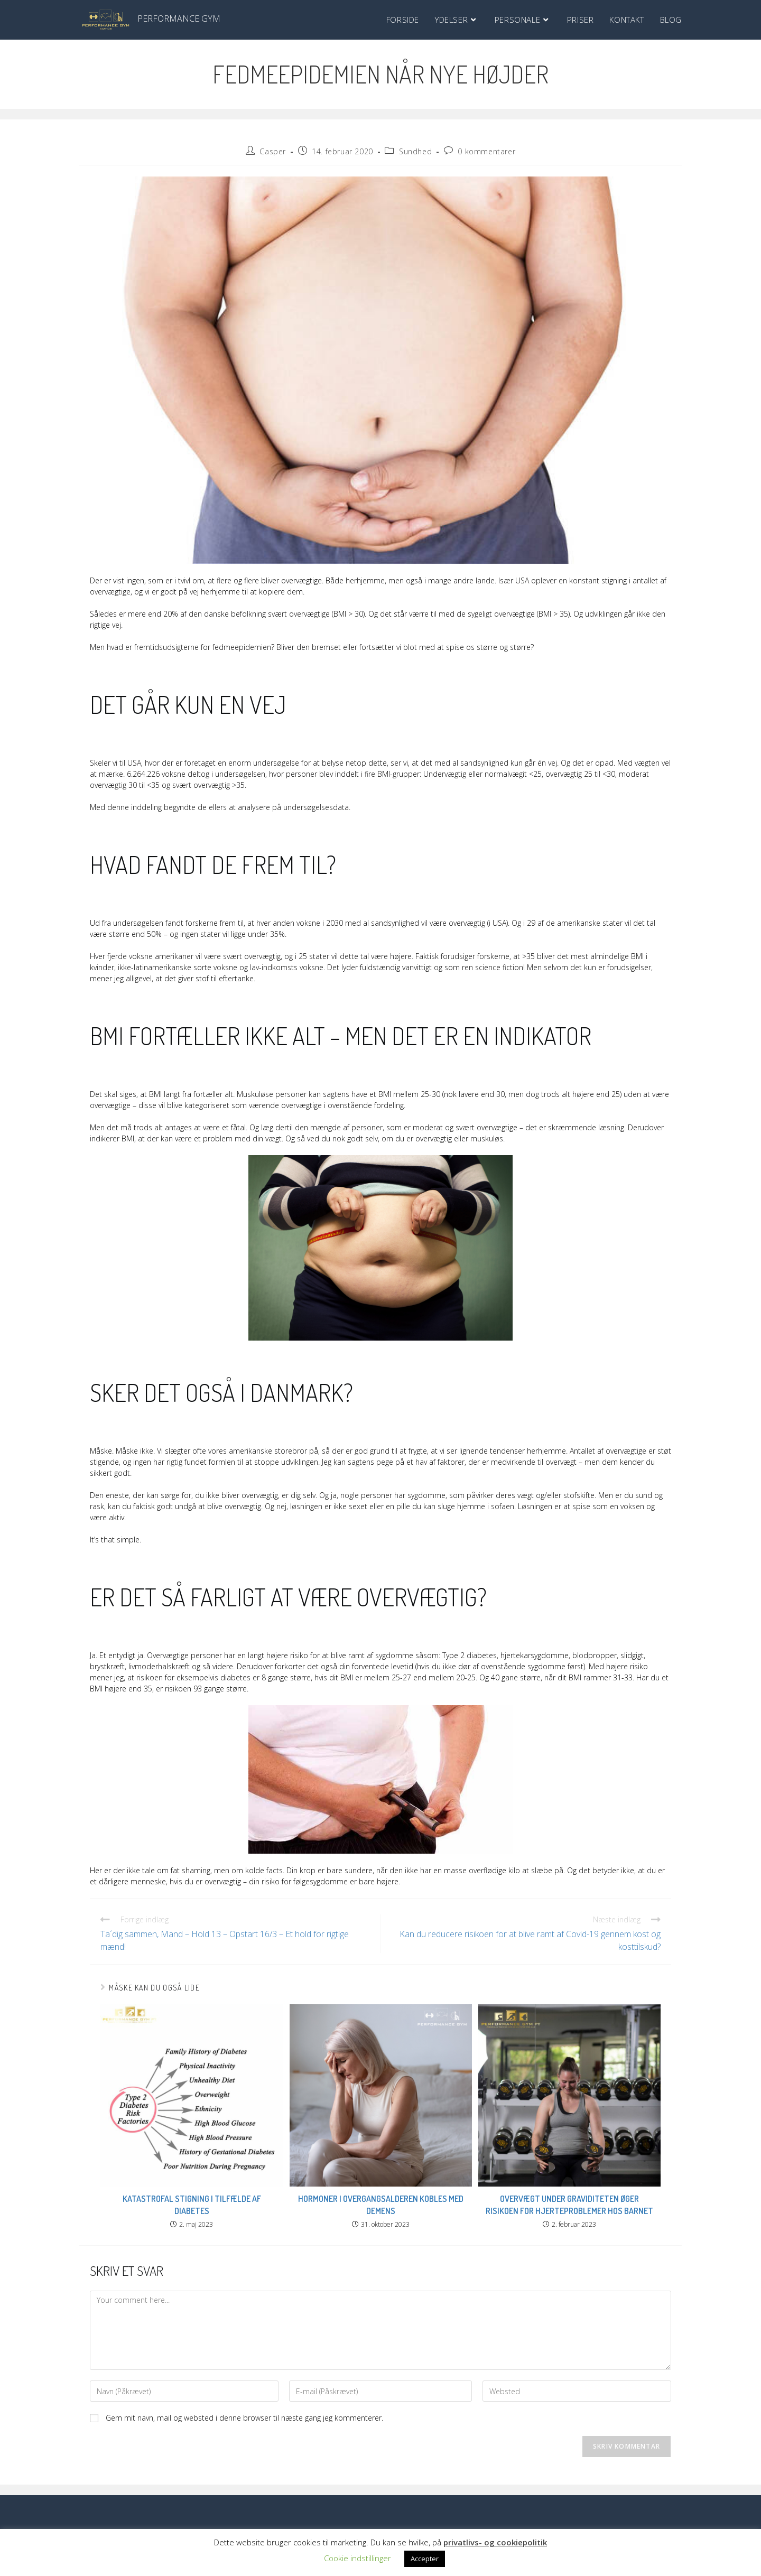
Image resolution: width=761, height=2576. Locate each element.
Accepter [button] (425, 2558)
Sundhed (415, 151)
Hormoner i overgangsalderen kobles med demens (380, 2204)
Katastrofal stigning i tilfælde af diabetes (192, 2204)
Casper (272, 151)
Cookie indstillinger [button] (357, 2558)
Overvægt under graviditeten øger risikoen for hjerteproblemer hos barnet (569, 2204)
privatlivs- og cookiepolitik (495, 2542)
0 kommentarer (486, 151)
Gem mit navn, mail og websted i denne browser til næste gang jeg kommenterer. (244, 2418)
